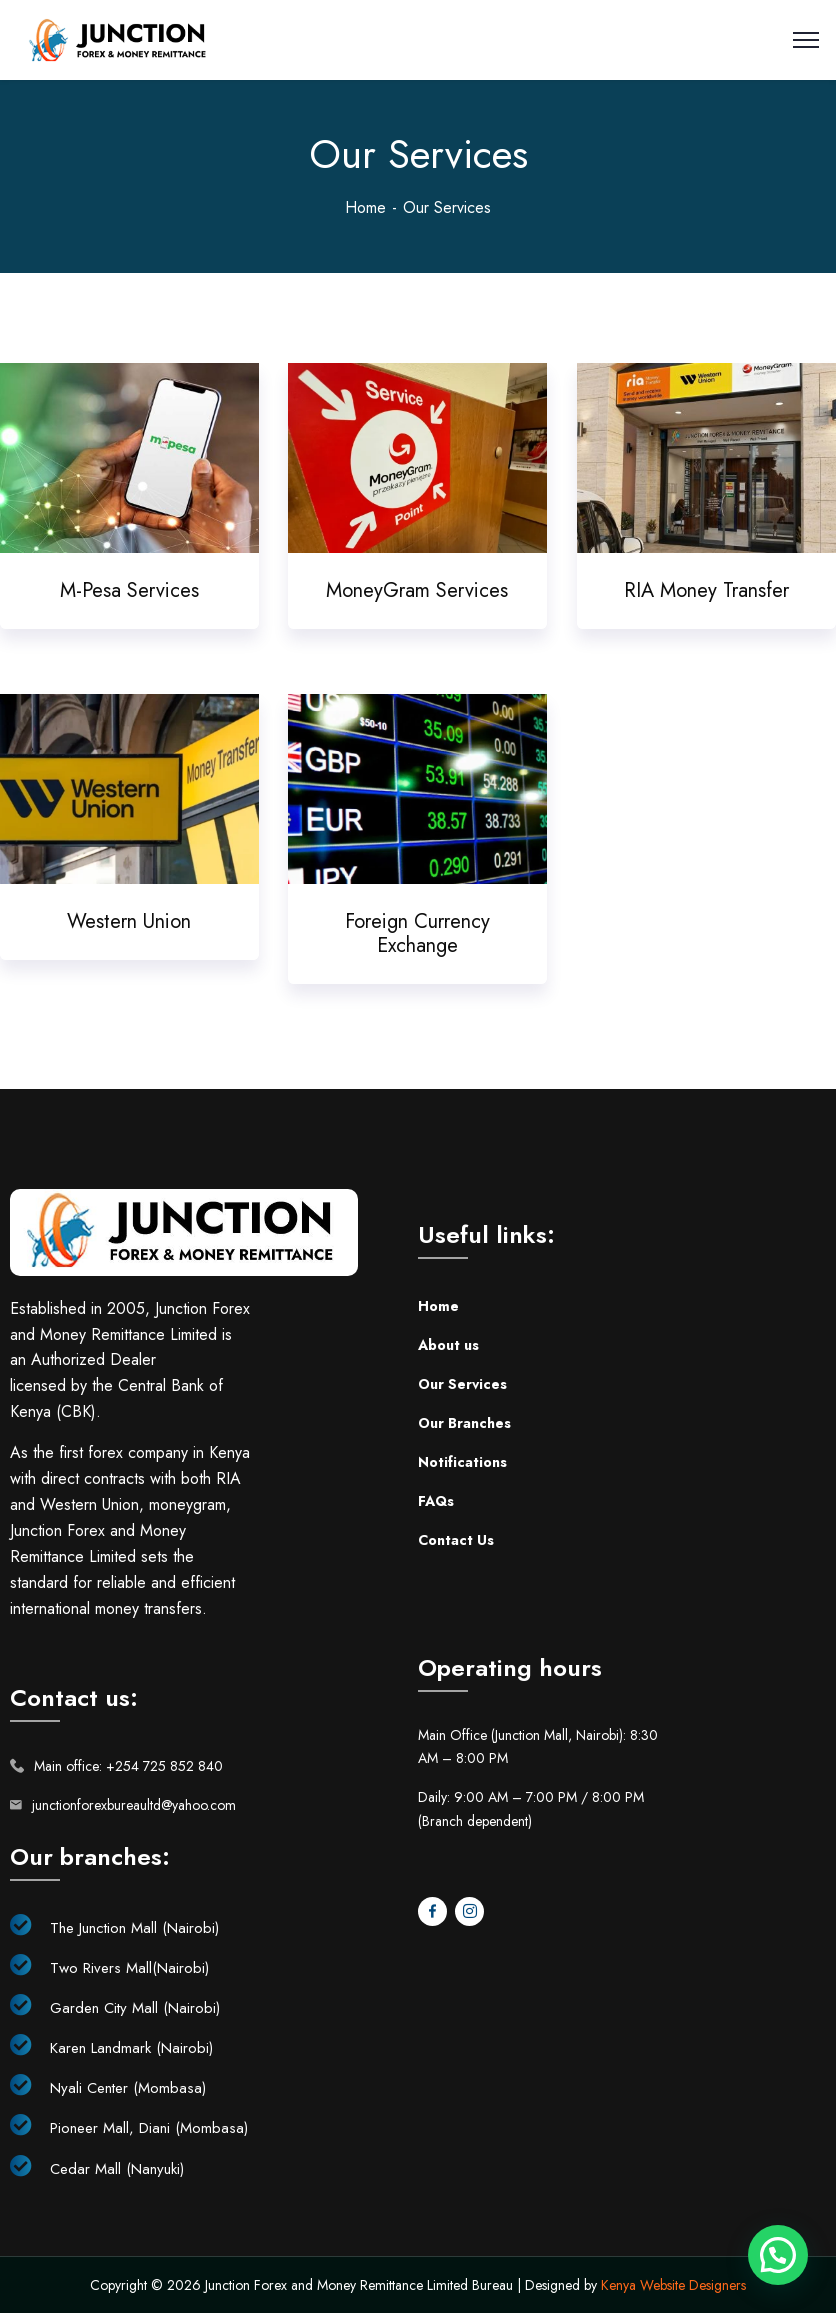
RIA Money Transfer (706, 590)
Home (365, 207)
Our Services (462, 1384)
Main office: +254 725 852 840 (128, 1766)
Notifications (462, 1462)
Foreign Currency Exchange (417, 933)
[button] (778, 2255)
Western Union (129, 921)
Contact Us (456, 1540)
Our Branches (464, 1423)
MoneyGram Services (417, 590)
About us (448, 1345)
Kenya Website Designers (673, 2285)
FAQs (436, 1501)
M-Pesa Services (129, 590)
